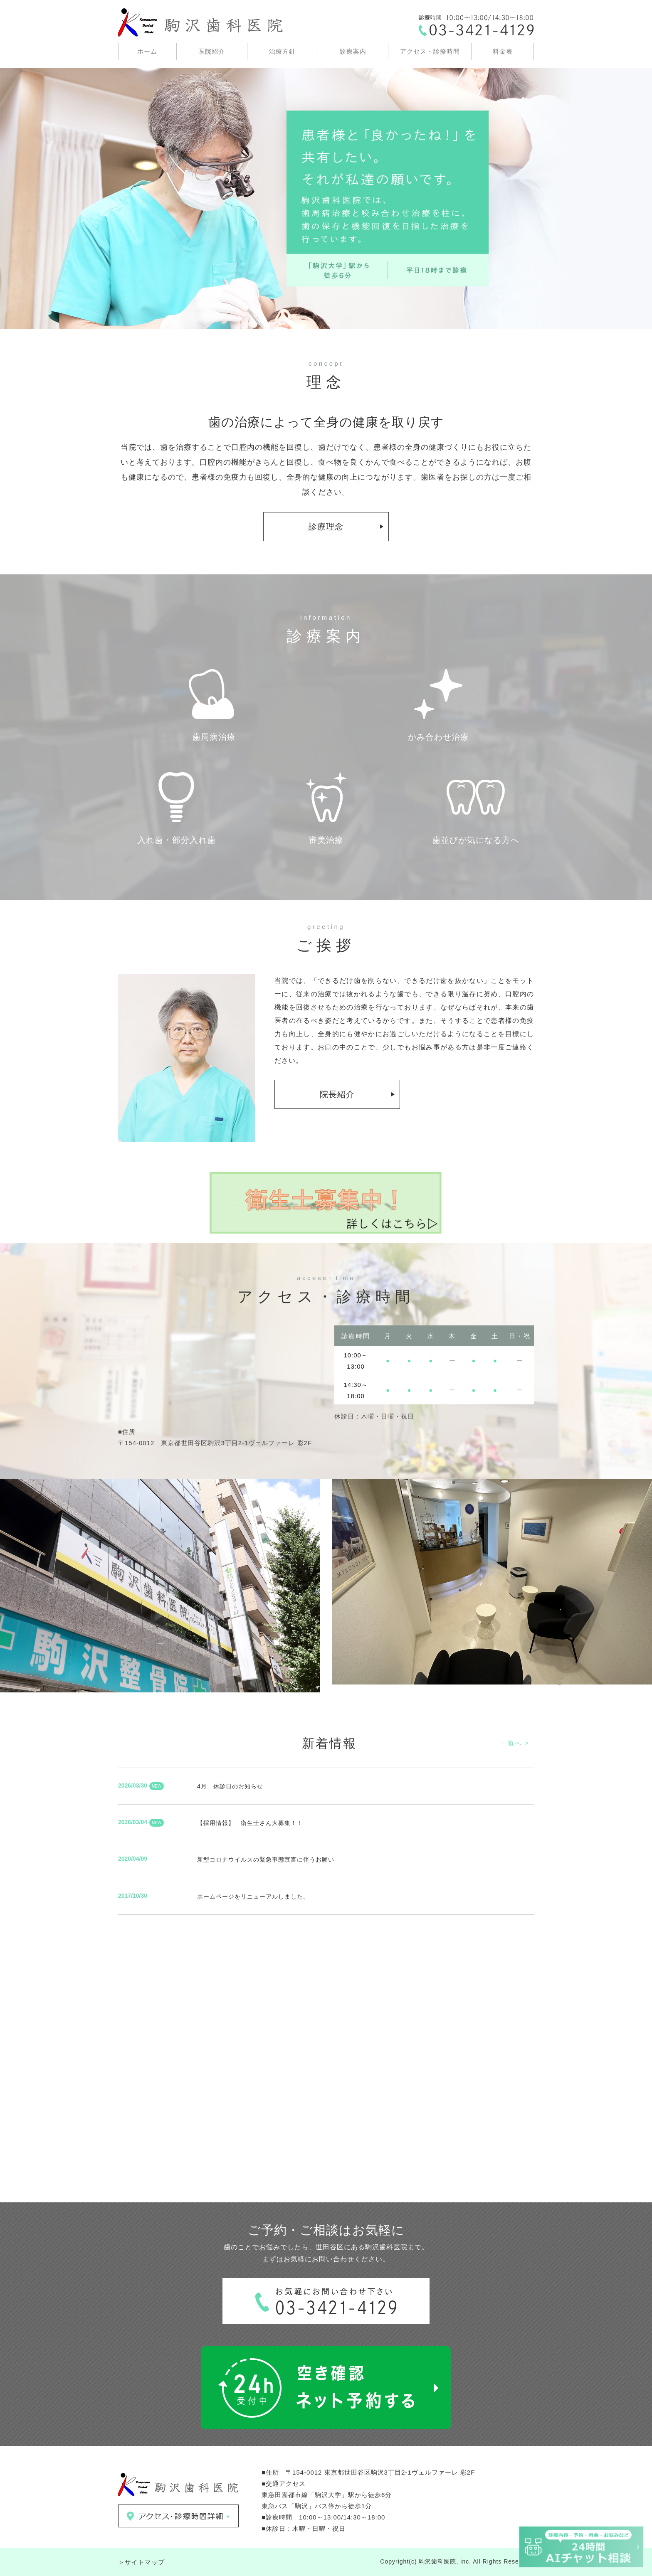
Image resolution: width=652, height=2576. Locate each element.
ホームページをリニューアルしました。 (253, 1896)
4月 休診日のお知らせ (230, 1786)
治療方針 (282, 51)
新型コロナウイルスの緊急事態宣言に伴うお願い (265, 1859)
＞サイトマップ (141, 2562)
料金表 (503, 51)
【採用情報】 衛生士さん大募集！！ (250, 1823)
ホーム (147, 51)
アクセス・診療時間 (430, 51)
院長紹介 (337, 1094)
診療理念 (326, 526)
